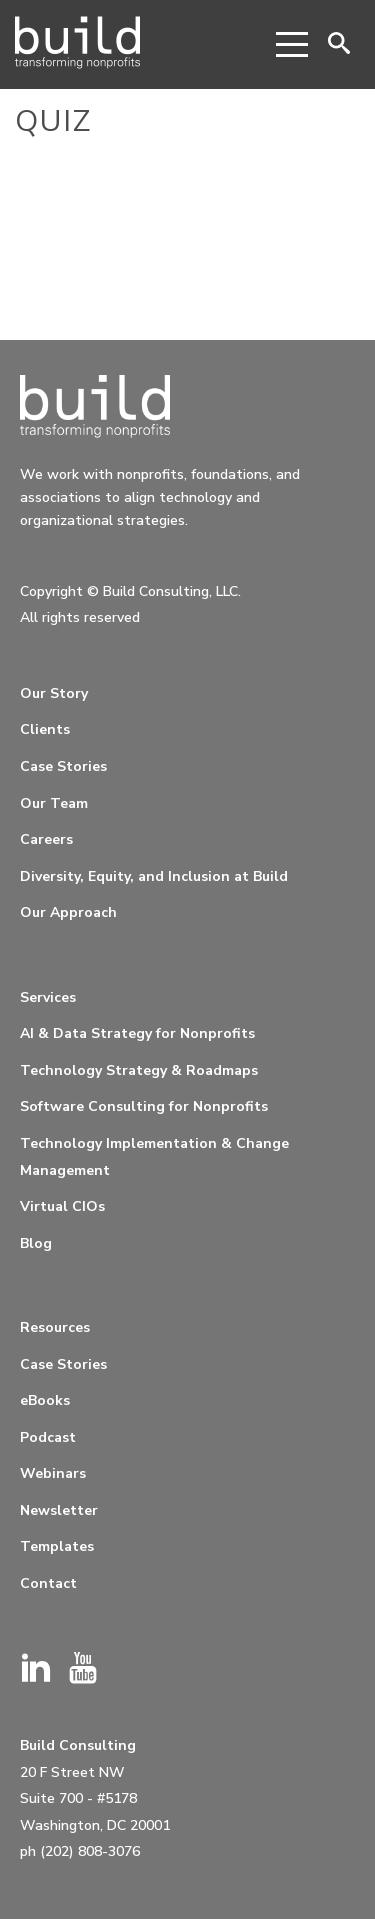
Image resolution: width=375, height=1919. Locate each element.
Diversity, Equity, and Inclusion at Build (154, 876)
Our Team (54, 803)
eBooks (45, 1400)
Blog (36, 1243)
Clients (45, 729)
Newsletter (59, 1510)
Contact (48, 1583)
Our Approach (68, 912)
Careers (46, 839)
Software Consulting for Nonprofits (144, 1106)
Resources (55, 1327)
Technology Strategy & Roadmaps (139, 1070)
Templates (57, 1546)
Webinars (53, 1473)
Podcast (48, 1437)
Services (48, 997)
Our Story (54, 693)
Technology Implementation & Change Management (154, 1157)
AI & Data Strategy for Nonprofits (137, 1033)
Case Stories (63, 766)
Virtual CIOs (62, 1206)
